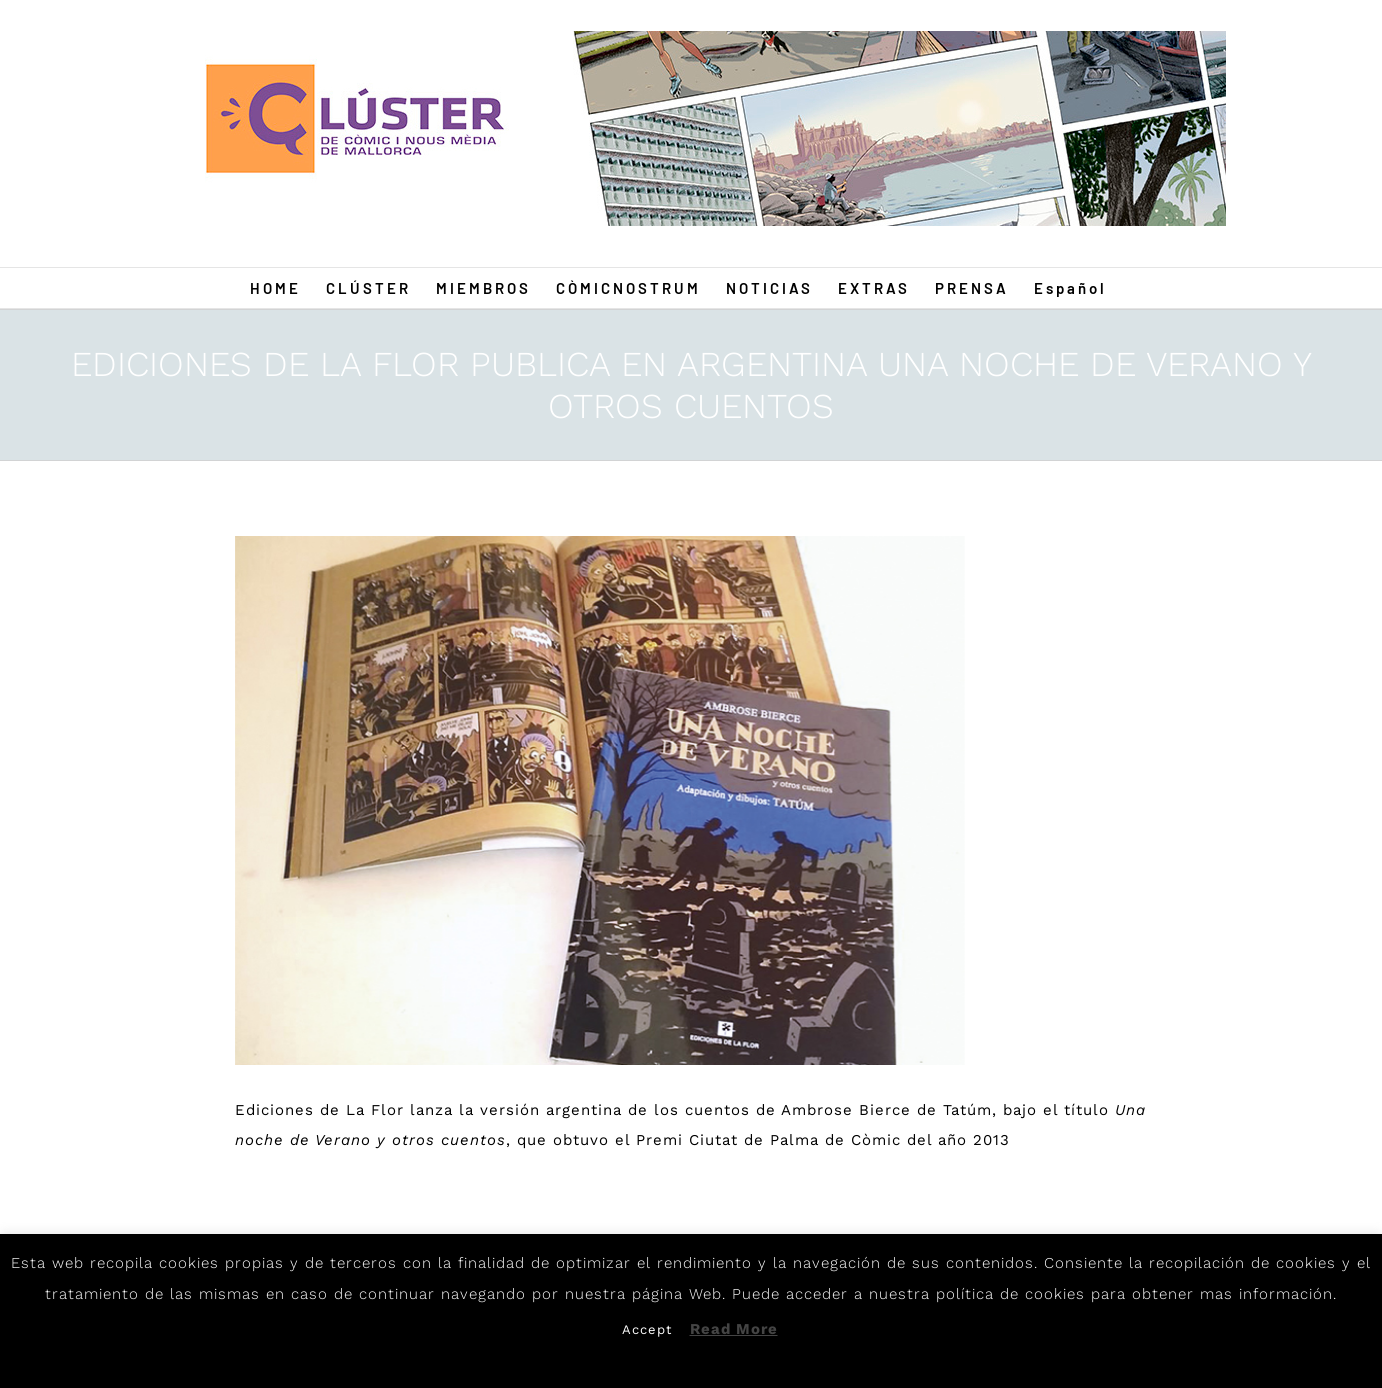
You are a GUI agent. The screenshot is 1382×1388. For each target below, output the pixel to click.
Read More (734, 1329)
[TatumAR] (600, 800)
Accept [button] (647, 1329)
